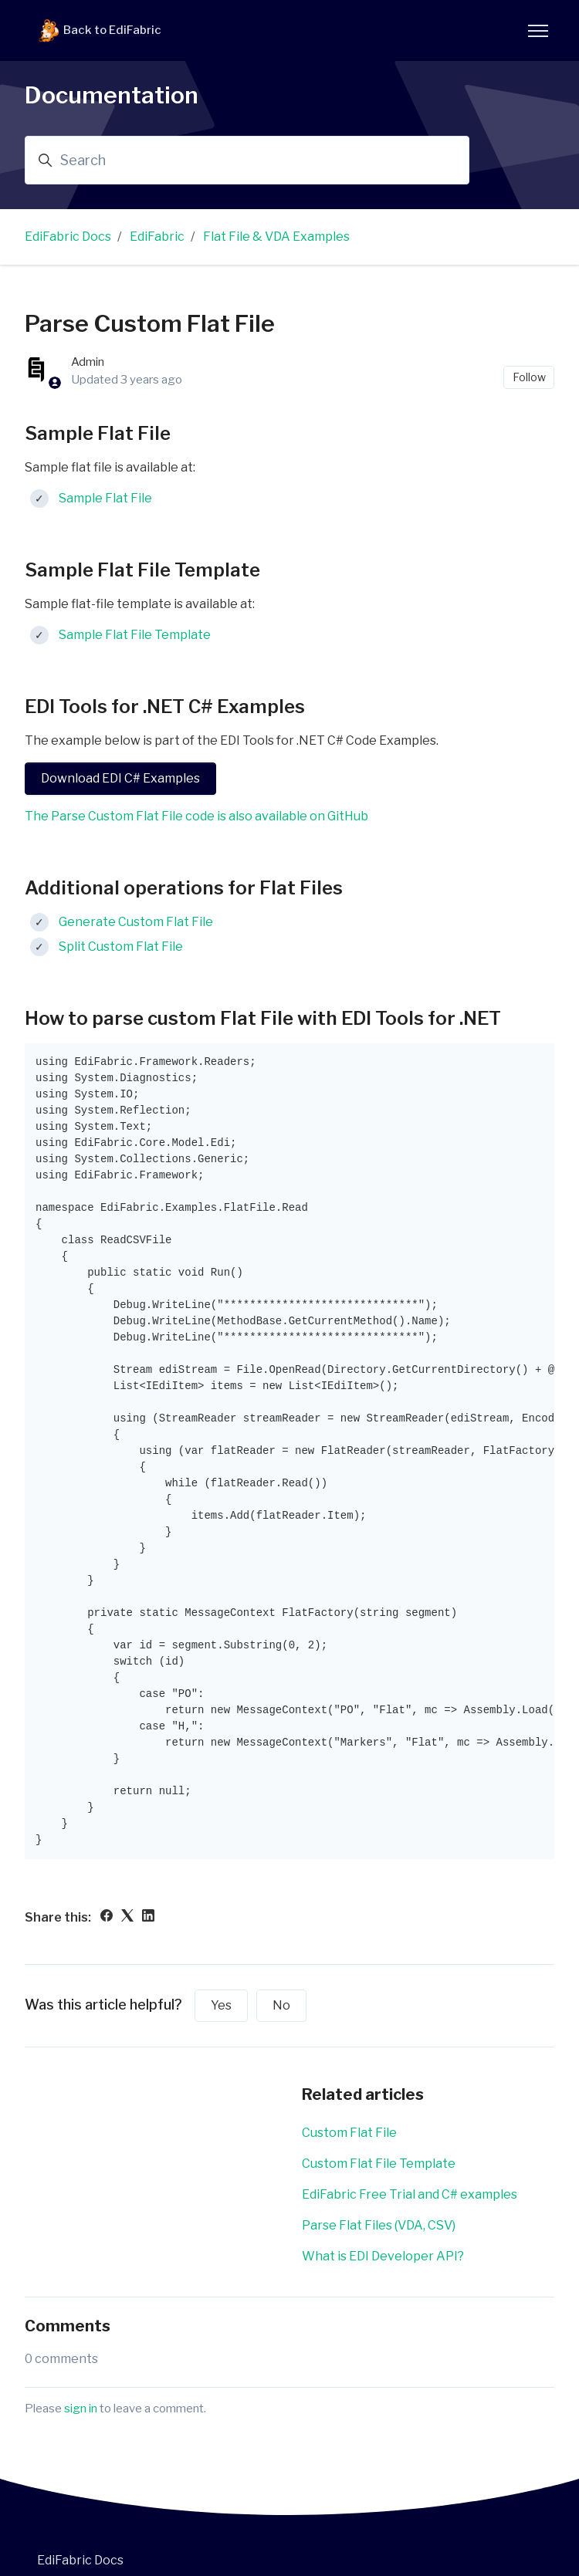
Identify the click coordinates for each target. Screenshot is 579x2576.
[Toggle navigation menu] (538, 31)
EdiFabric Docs (68, 236)
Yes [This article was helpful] (221, 2005)
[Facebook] (106, 1917)
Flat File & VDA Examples (276, 236)
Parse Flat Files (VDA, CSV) (378, 2225)
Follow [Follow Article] (529, 377)
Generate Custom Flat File (136, 921)
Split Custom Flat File (121, 946)
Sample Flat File (105, 498)
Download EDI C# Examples (120, 778)
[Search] (247, 160)
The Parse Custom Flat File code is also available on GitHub (196, 816)
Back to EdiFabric (98, 31)
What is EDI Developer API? (383, 2256)
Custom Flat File (349, 2132)
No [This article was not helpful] (281, 2005)
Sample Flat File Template (135, 634)
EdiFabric (157, 236)
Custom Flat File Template (378, 2163)
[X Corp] (127, 1917)
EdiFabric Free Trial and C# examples (409, 2194)
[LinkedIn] (148, 1917)
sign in (80, 2408)
